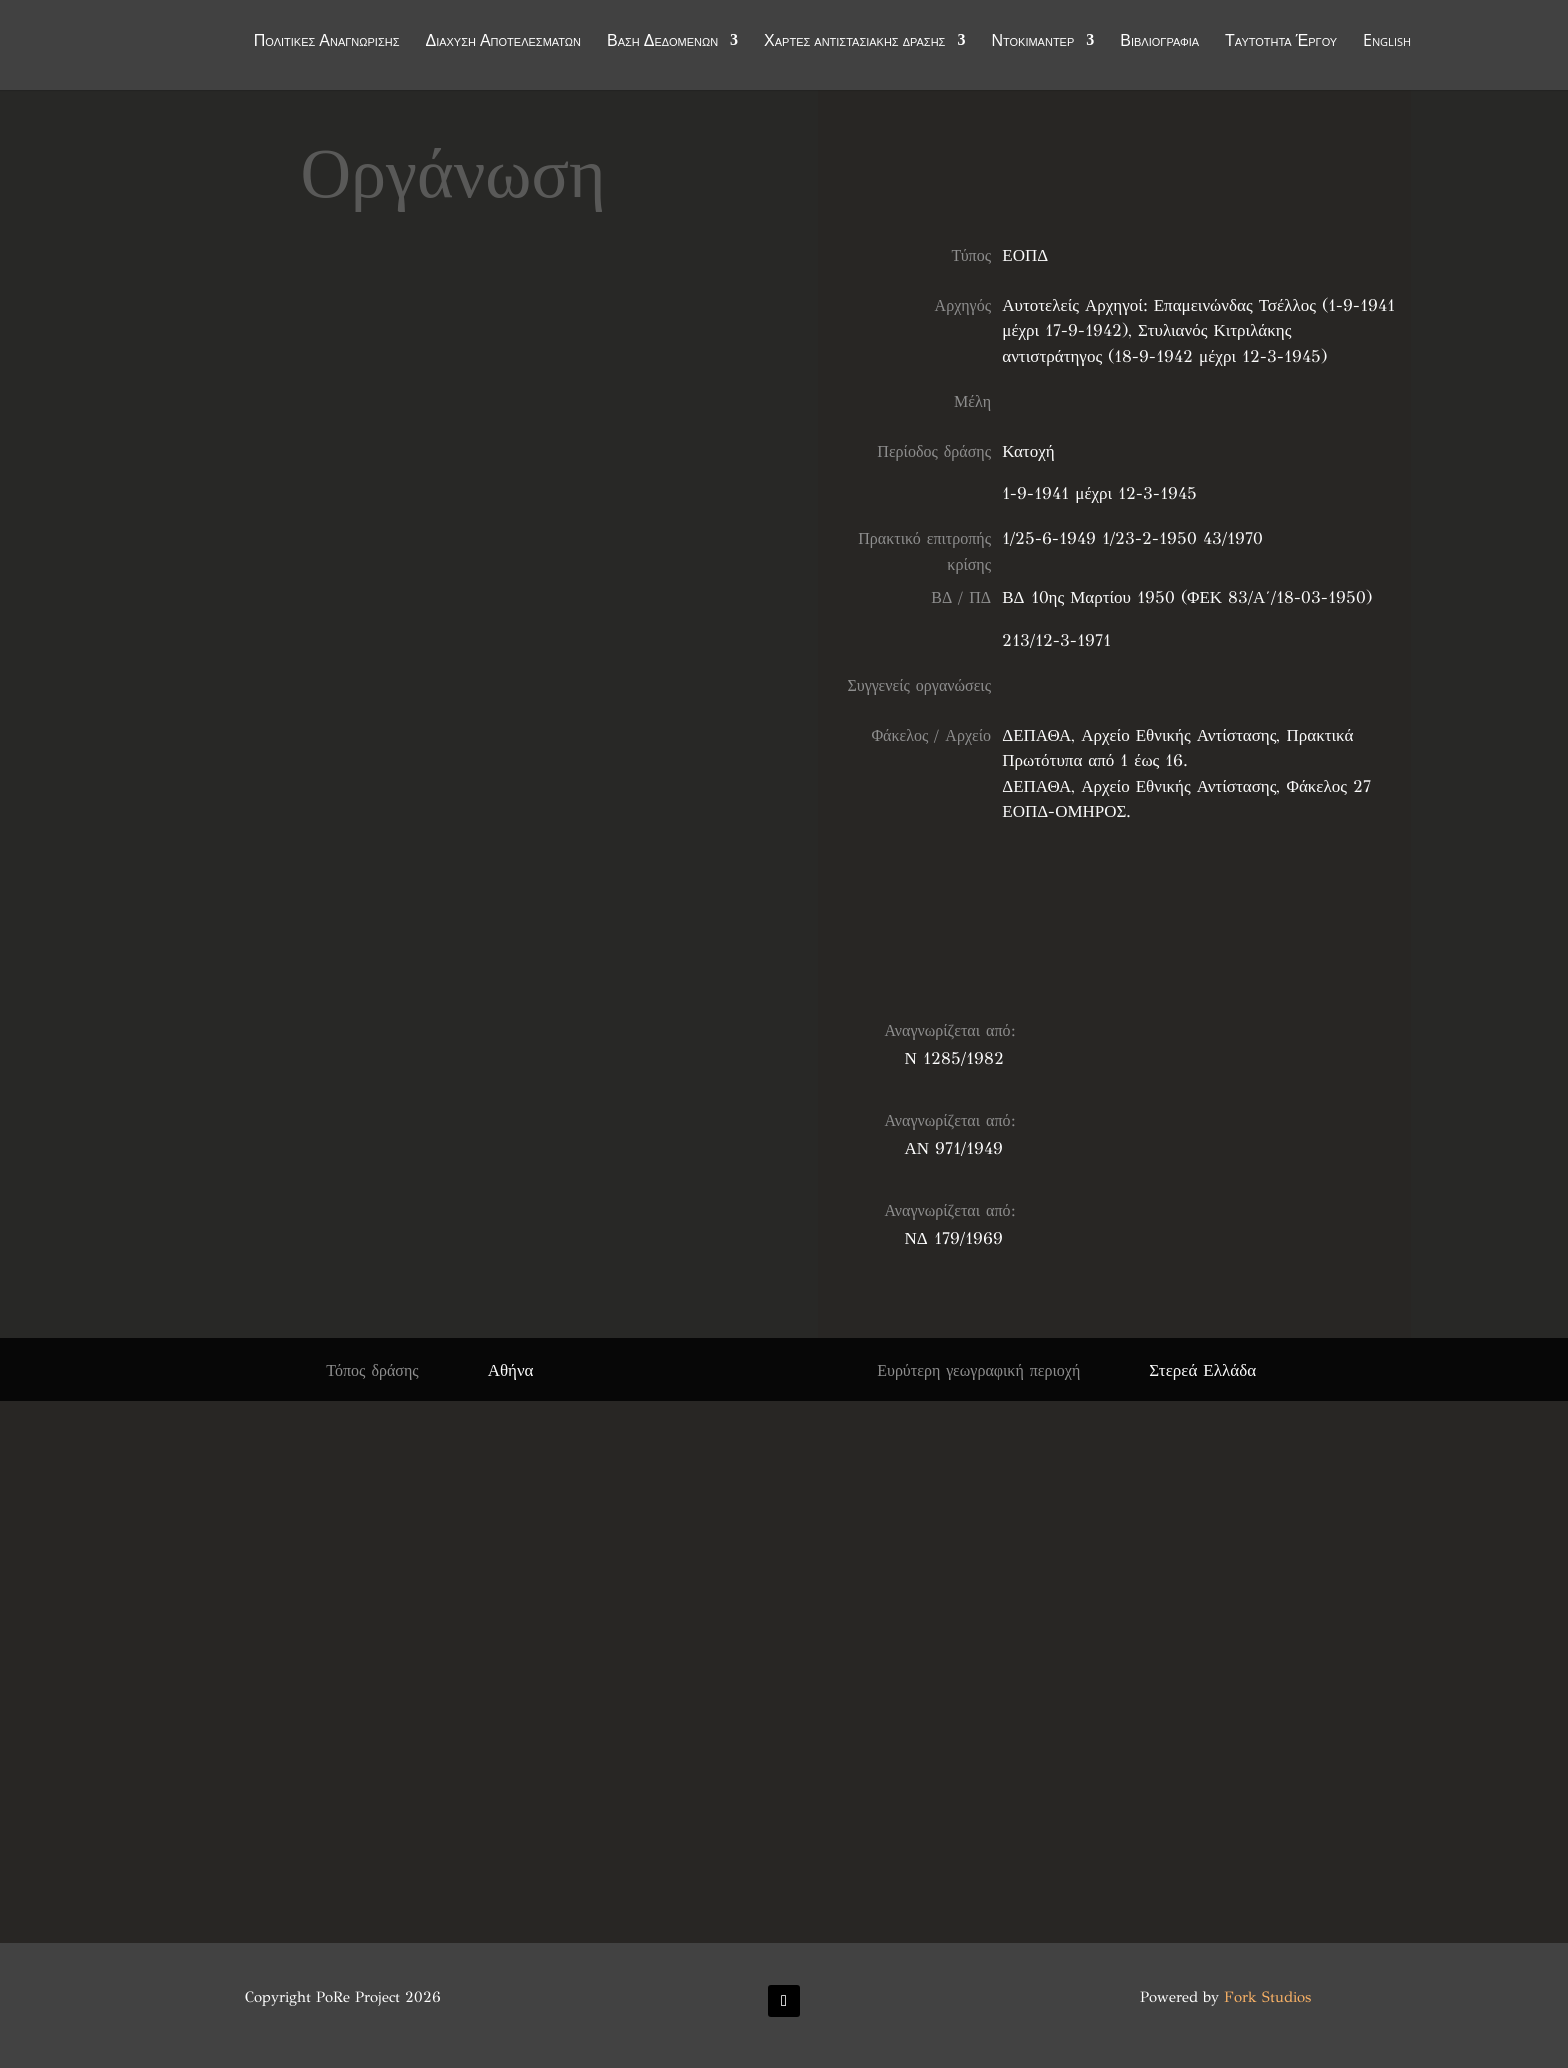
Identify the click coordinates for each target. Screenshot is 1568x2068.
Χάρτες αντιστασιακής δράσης (854, 42)
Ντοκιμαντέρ (1032, 42)
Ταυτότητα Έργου (1281, 42)
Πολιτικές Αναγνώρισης (327, 42)
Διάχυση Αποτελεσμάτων (503, 42)
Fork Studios (1267, 1997)
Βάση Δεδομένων (662, 42)
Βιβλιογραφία (1159, 42)
